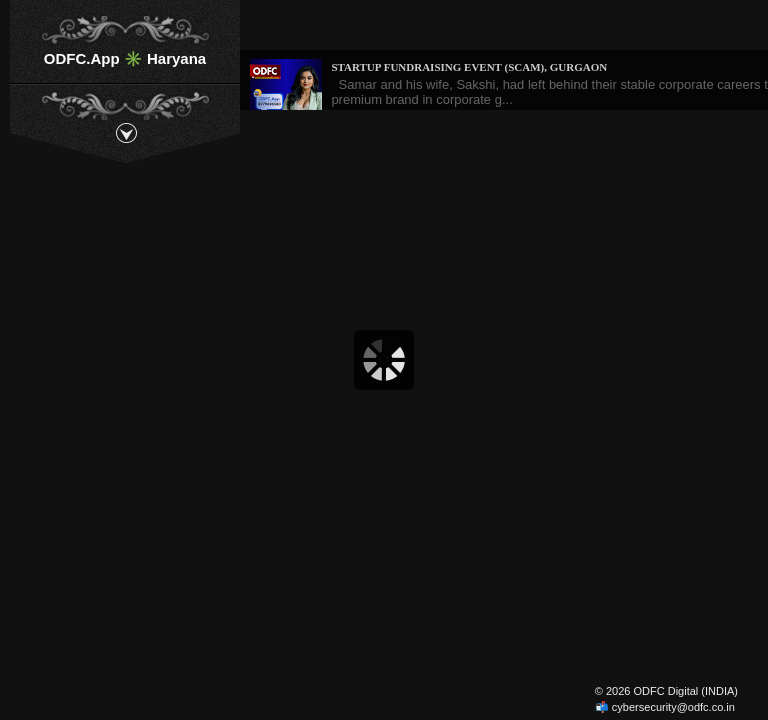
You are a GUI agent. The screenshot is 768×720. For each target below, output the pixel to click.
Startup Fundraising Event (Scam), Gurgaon (469, 67)
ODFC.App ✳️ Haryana (125, 58)
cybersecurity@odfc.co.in (673, 707)
